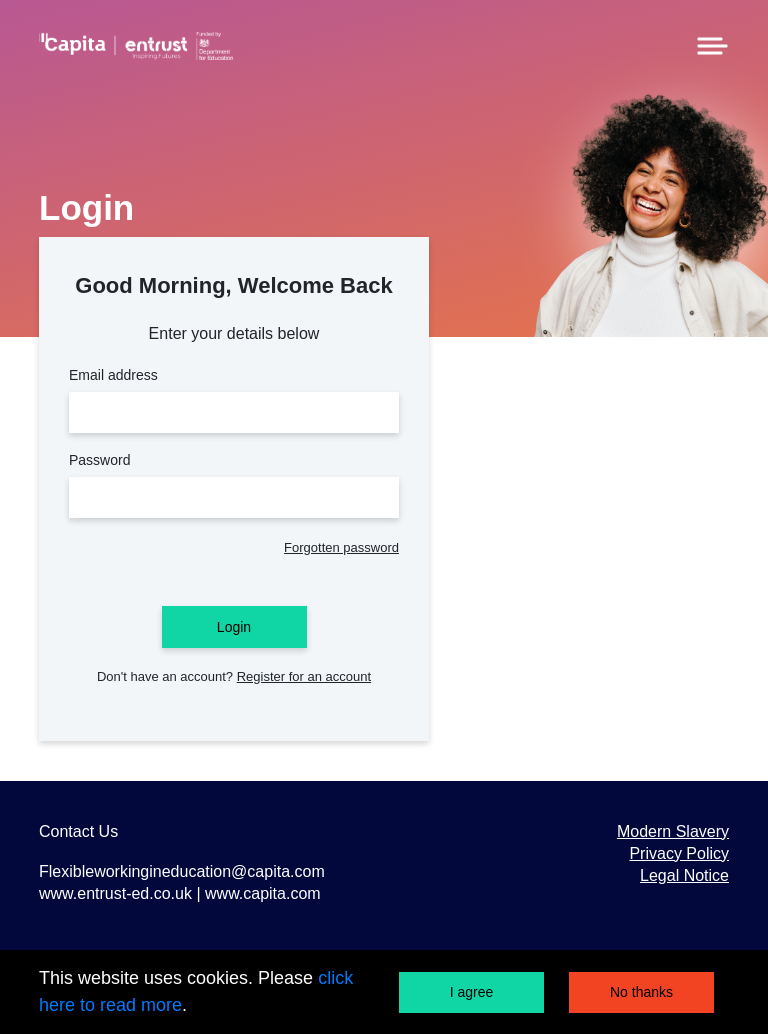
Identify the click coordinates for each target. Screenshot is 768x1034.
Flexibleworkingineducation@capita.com (182, 871)
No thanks (641, 992)
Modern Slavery (673, 831)
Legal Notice (684, 875)
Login (234, 627)
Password (234, 485)
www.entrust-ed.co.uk (117, 893)
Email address (234, 400)
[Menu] (712, 45)
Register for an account (304, 676)
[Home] (136, 46)
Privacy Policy (679, 853)
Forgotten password (341, 547)
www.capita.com (263, 893)
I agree (472, 992)
